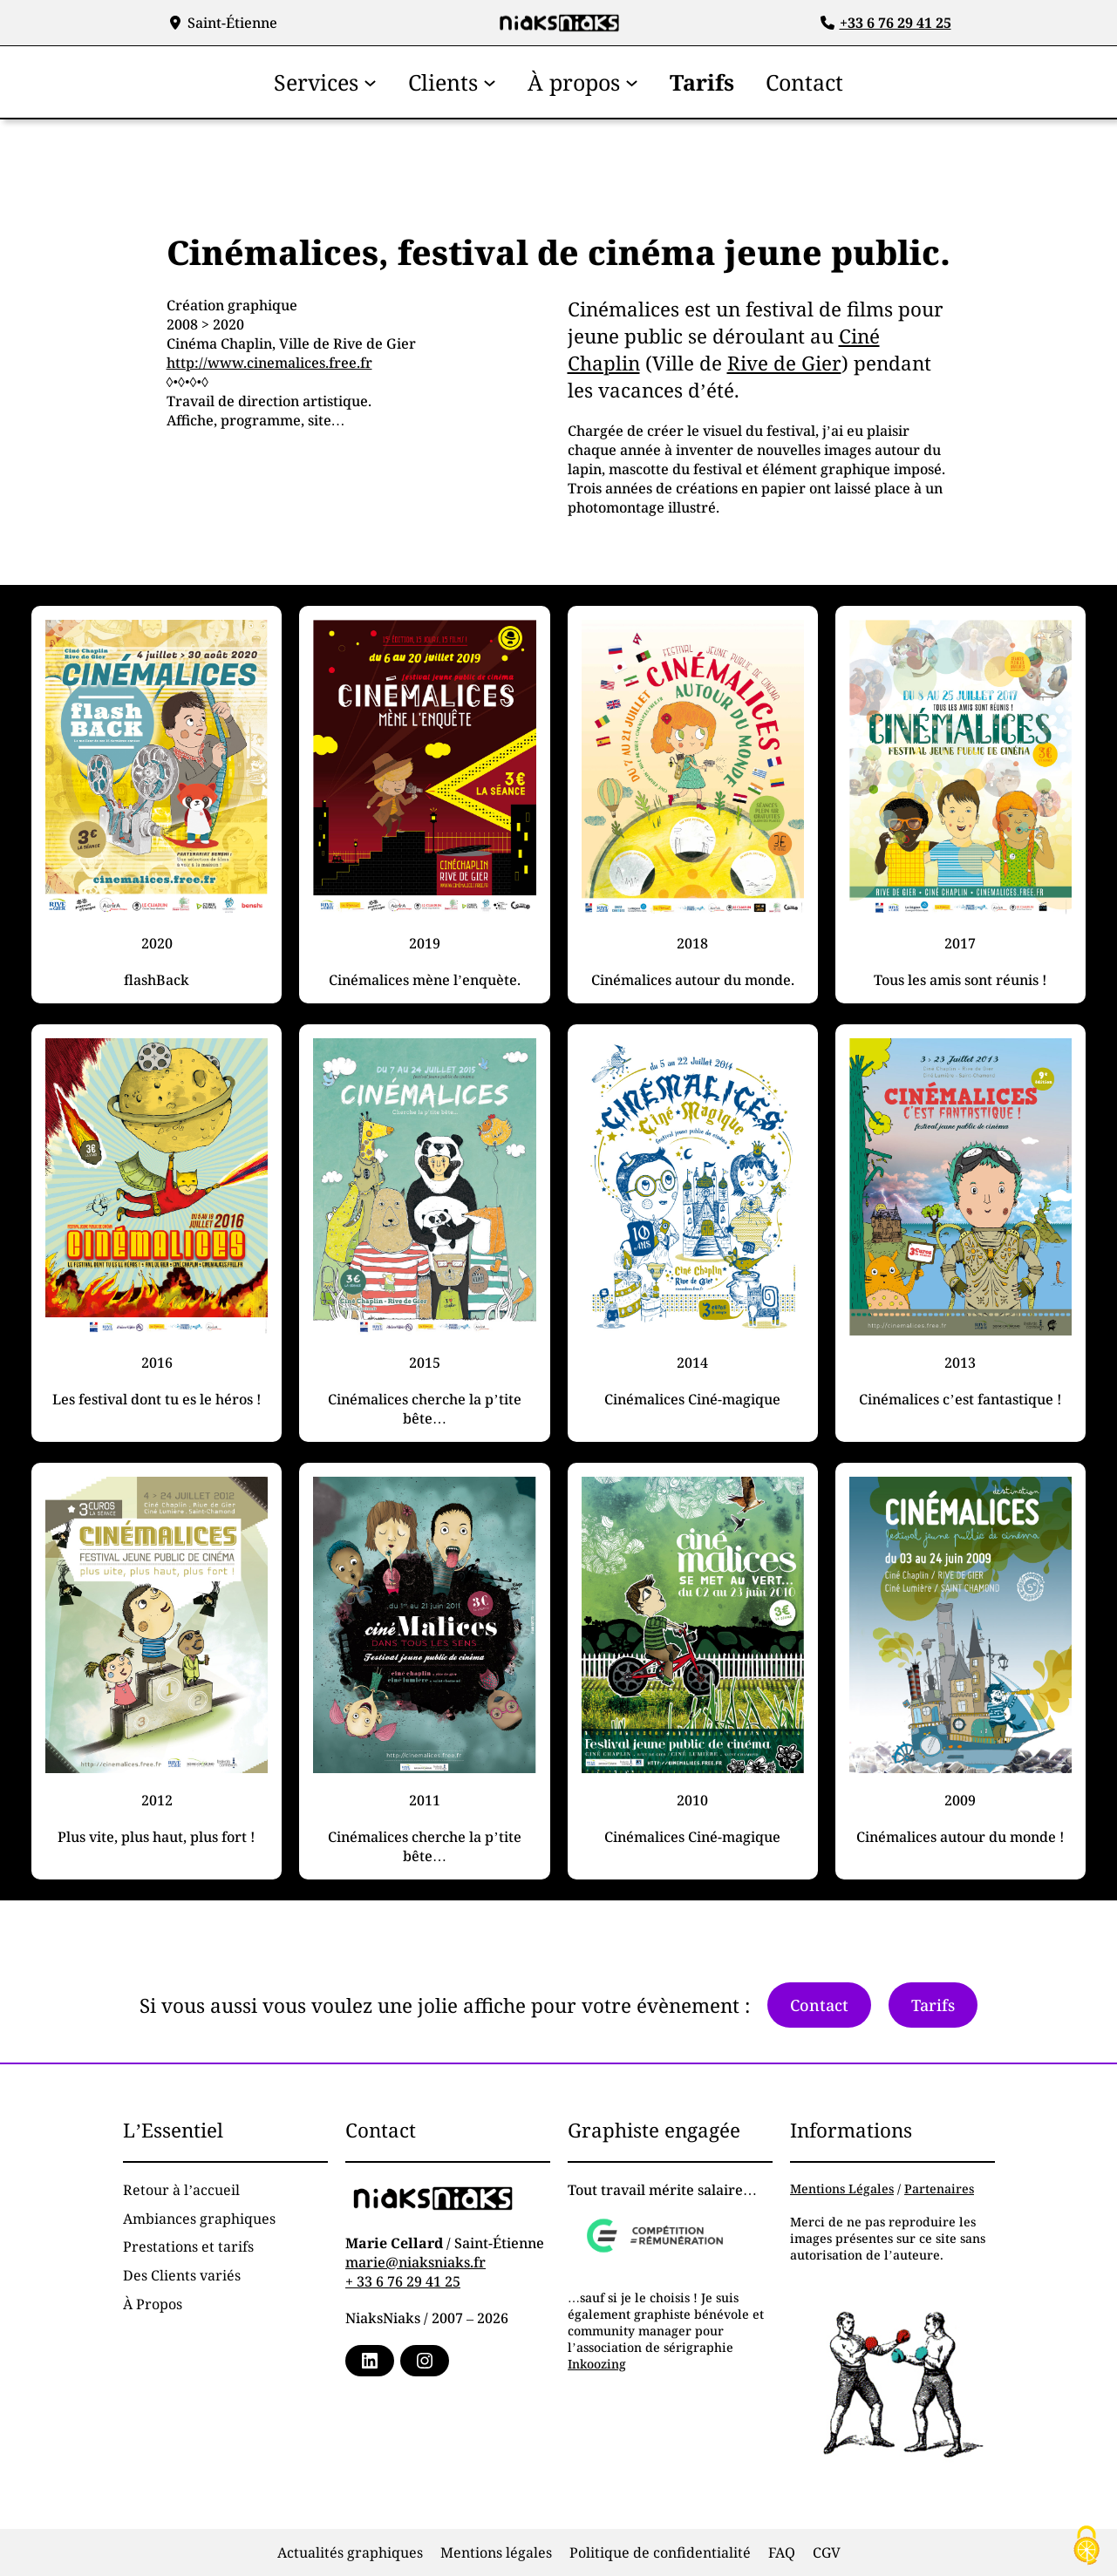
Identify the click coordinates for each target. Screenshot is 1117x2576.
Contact (819, 2005)
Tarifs (933, 2005)
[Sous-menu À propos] (631, 81)
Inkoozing (597, 2363)
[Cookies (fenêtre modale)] (1086, 2546)
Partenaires (939, 2188)
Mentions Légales (842, 2188)
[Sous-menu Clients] (489, 81)
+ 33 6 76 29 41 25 (402, 2281)
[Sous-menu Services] (370, 81)
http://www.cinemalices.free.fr (269, 362)
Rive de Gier (784, 363)
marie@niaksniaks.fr (415, 2262)
